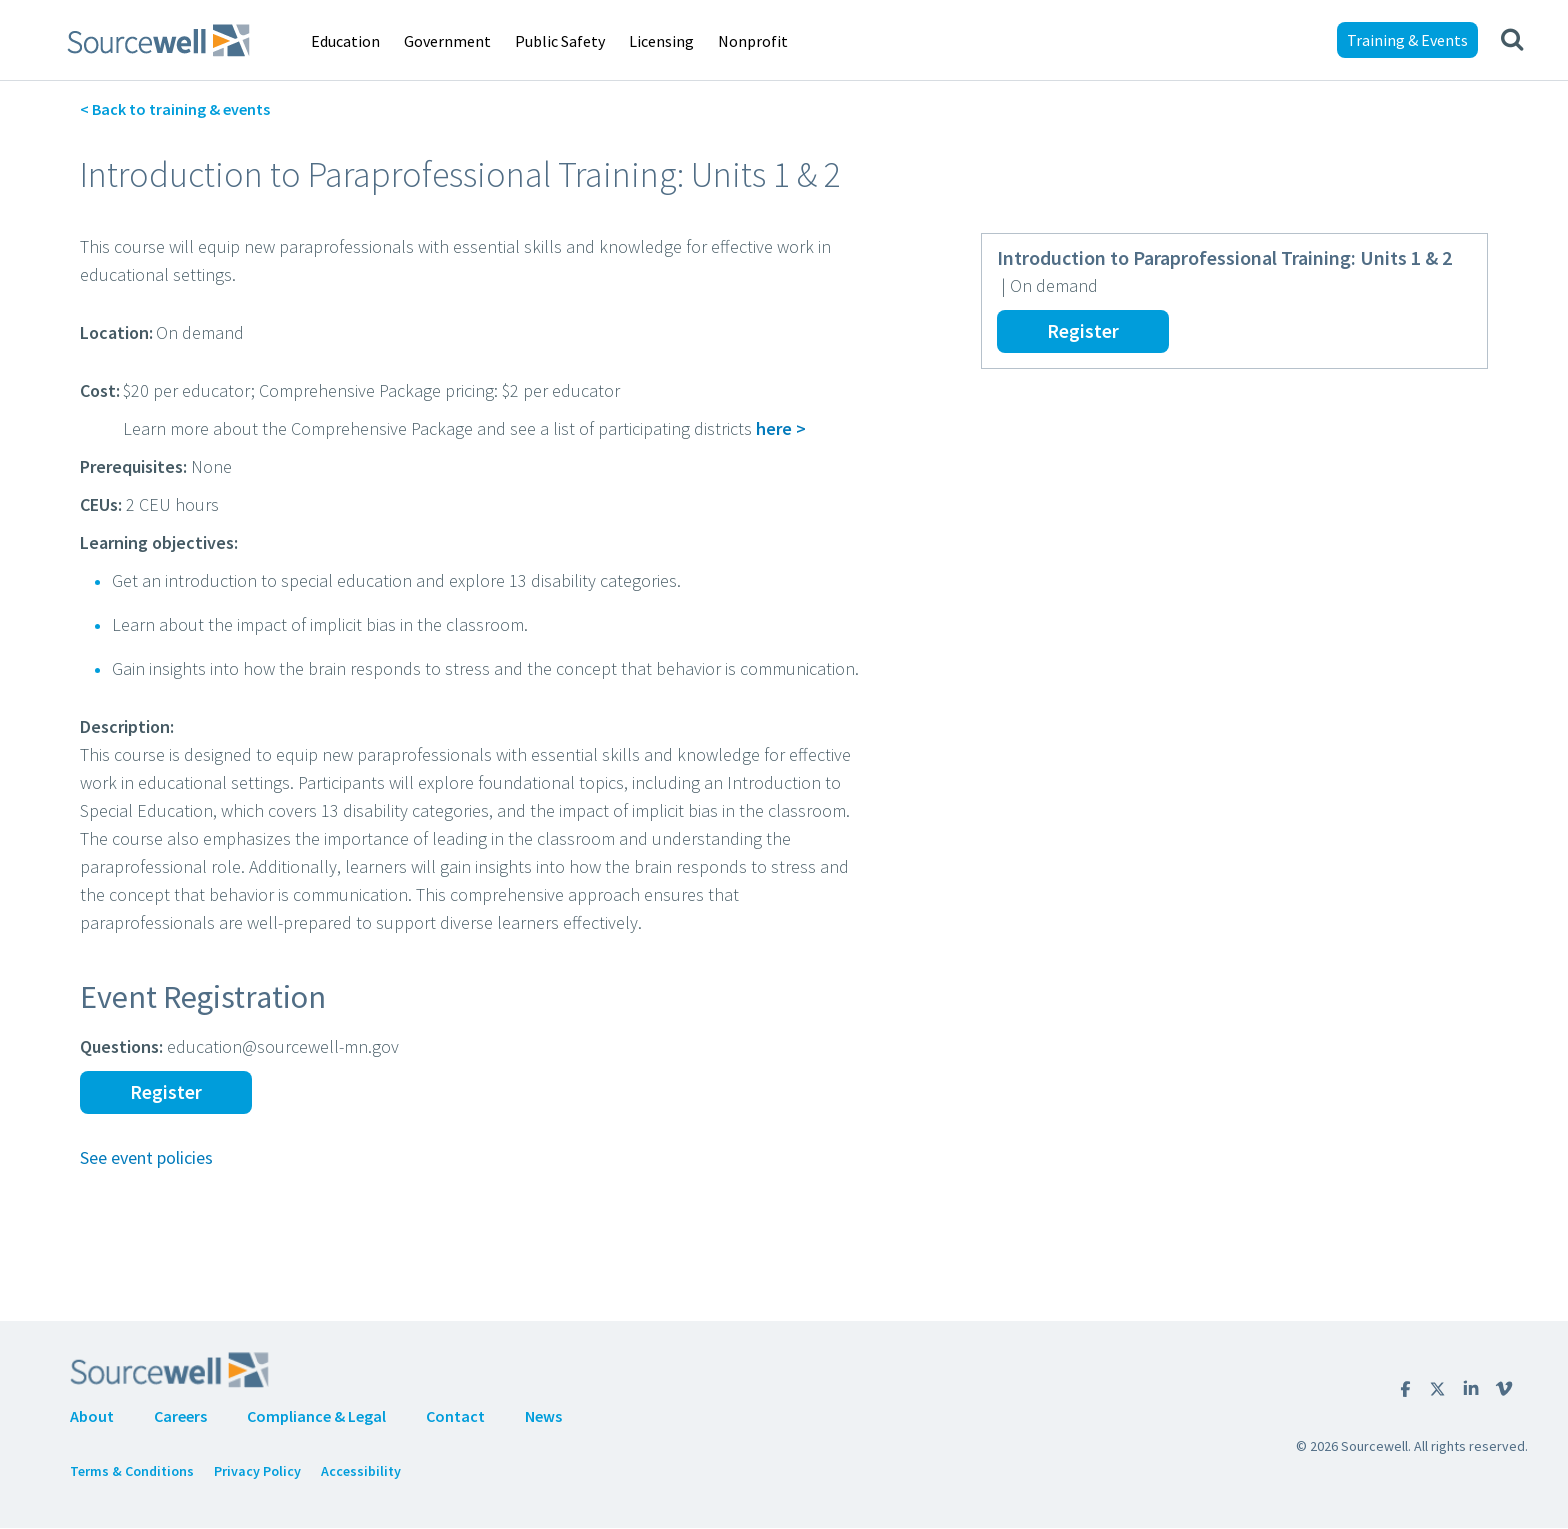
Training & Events (1407, 40)
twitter (1437, 1389)
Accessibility (361, 1471)
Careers (180, 1416)
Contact (455, 1416)
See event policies (146, 1157)
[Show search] (1512, 40)
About (92, 1416)
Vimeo (1504, 1388)
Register (1083, 331)
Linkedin (1471, 1388)
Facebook (1405, 1389)
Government (447, 41)
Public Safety (560, 41)
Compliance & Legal (316, 1416)
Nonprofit (753, 41)
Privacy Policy (257, 1471)
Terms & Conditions (132, 1471)
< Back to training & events (175, 109)
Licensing (661, 41)
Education (345, 41)
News (543, 1416)
